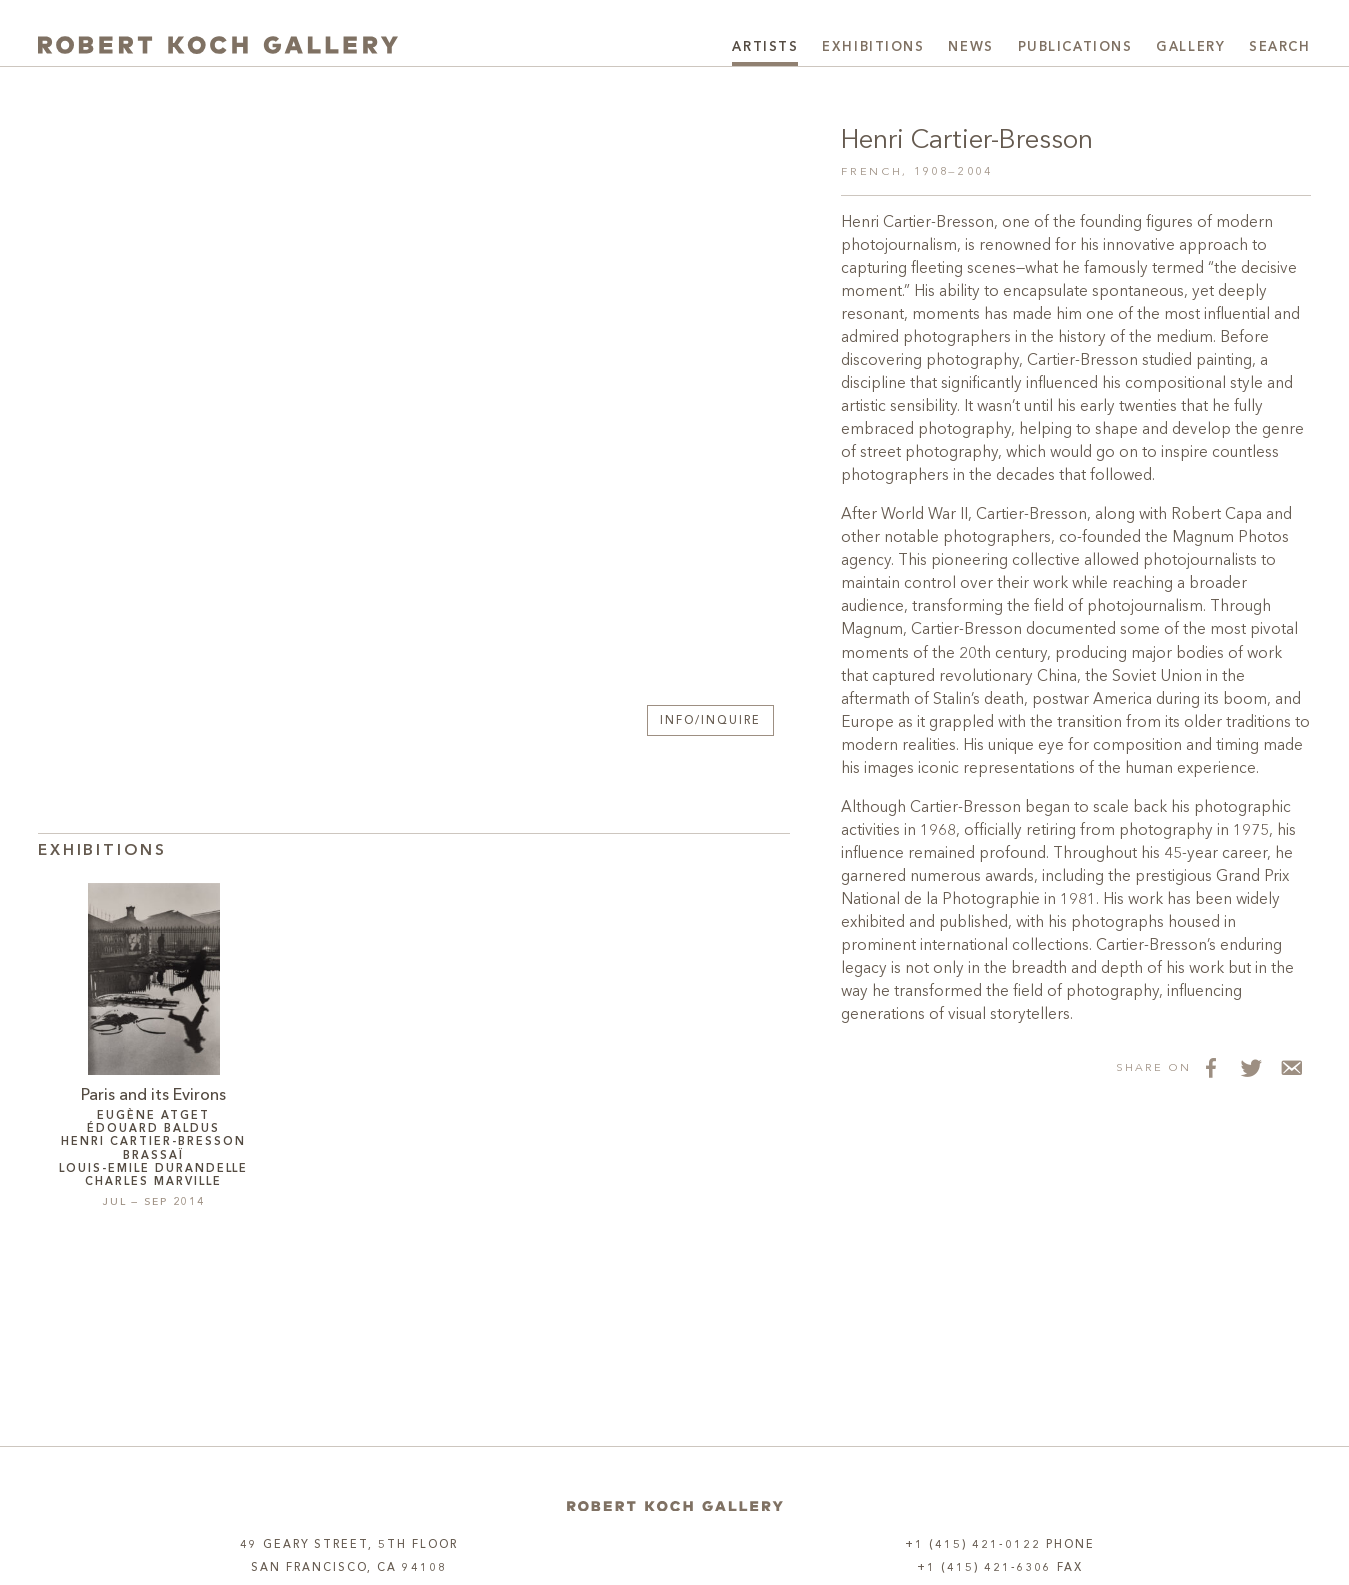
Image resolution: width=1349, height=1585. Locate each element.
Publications (1075, 47)
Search (1279, 47)
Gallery (1190, 47)
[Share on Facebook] (1211, 1067)
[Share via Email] (1291, 1067)
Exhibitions (873, 47)
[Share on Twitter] (1251, 1067)
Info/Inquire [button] (710, 721)
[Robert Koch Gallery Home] (218, 45)
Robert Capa (1216, 515)
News (970, 47)
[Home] (675, 1506)
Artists (765, 47)
